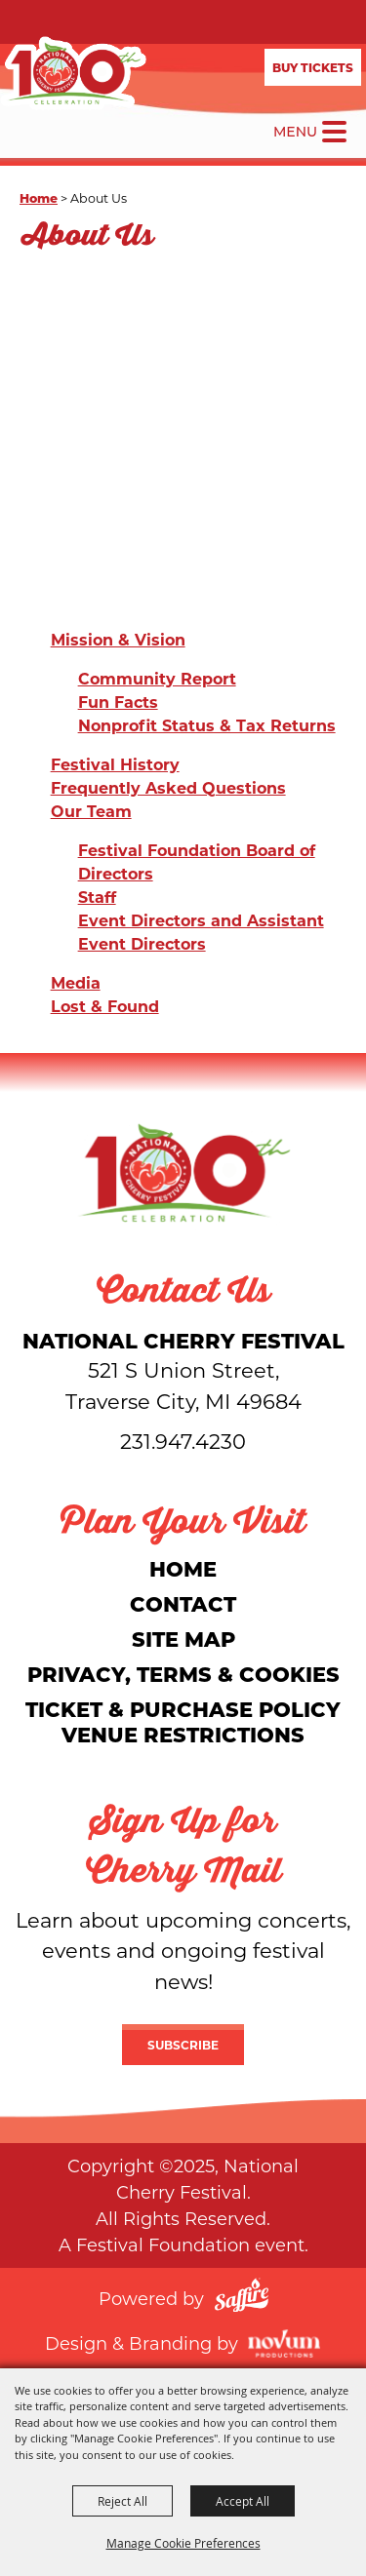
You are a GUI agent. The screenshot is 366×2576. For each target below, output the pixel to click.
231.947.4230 (183, 1441)
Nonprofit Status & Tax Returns (207, 725)
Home (39, 197)
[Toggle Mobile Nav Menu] (334, 131)
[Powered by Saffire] (241, 2298)
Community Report (157, 678)
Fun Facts (118, 701)
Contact (183, 1603)
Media (76, 982)
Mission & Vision (118, 639)
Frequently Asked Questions (168, 787)
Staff (97, 896)
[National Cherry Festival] (73, 73)
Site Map (183, 1638)
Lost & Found (105, 1005)
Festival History (115, 764)
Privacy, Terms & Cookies (183, 1673)
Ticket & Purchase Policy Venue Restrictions (183, 1721)
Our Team (91, 810)
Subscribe (183, 2044)
